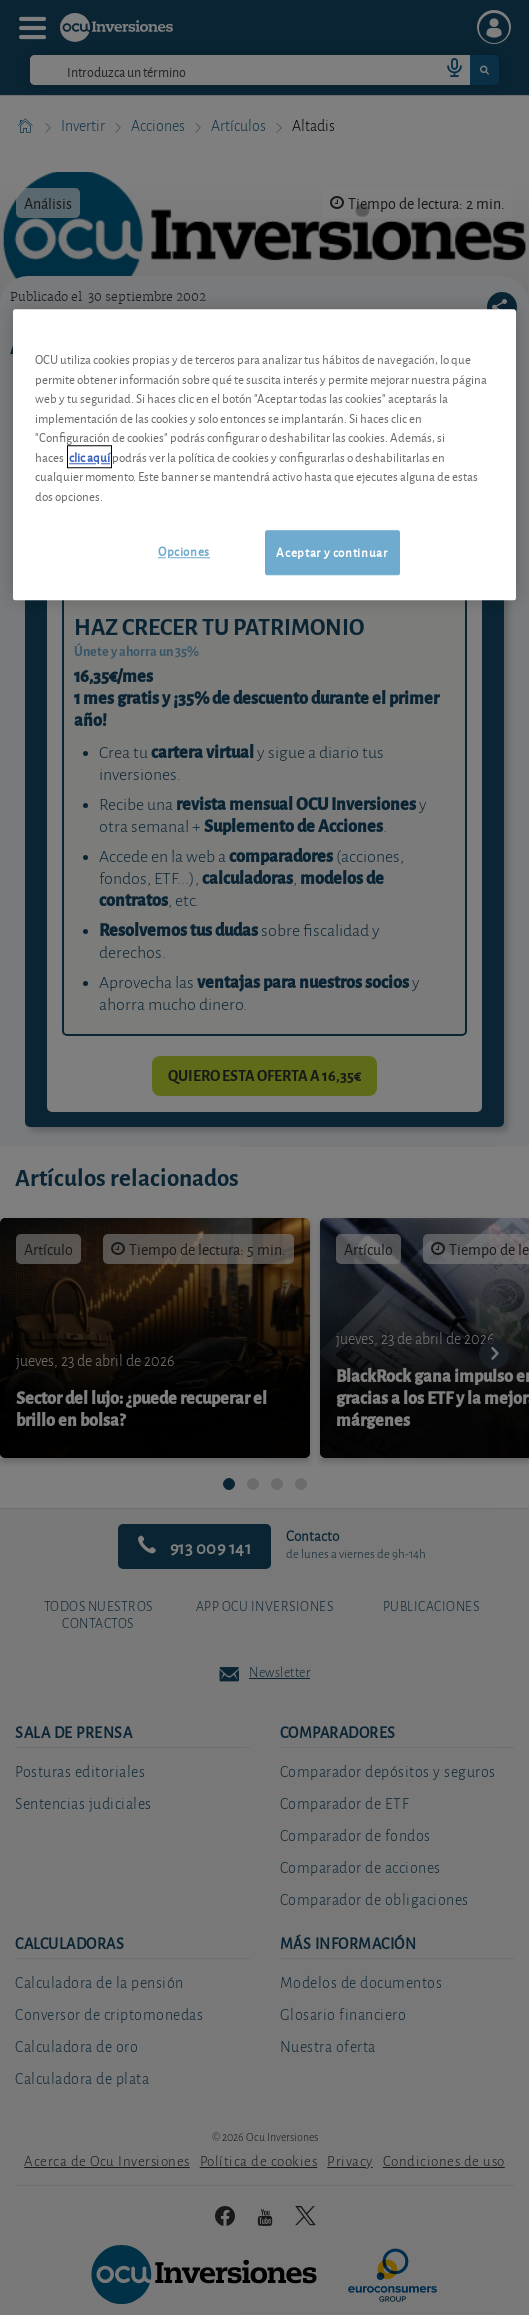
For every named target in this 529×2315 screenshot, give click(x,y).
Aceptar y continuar (331, 552)
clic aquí (89, 456)
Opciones (184, 551)
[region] (264, 455)
